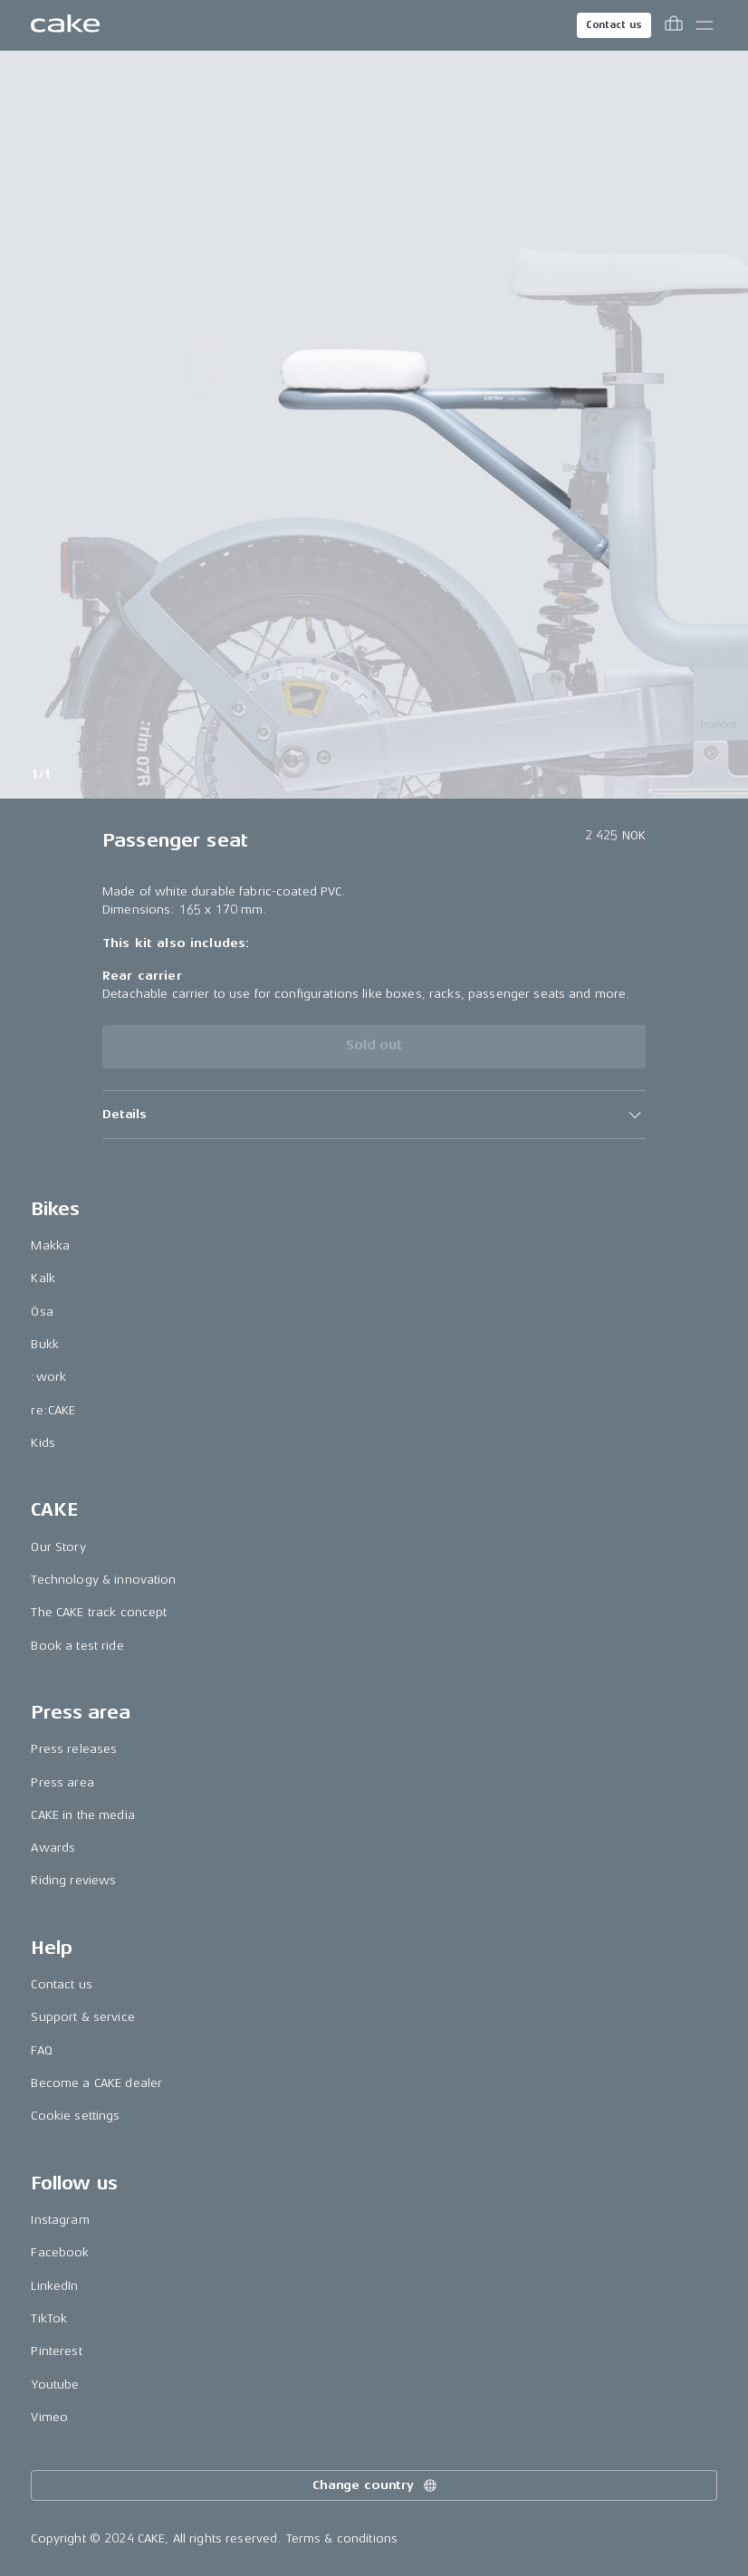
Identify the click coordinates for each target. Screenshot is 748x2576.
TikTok (49, 2318)
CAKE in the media (82, 1815)
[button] (374, 1114)
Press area (62, 1782)
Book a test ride (77, 1645)
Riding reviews (73, 1880)
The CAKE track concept (99, 1612)
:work (48, 1377)
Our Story (58, 1547)
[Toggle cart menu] (673, 25)
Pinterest (56, 2351)
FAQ (41, 2050)
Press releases (74, 1749)
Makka (50, 1245)
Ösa (42, 1311)
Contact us (614, 25)
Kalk (43, 1278)
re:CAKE (53, 1410)
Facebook (60, 2252)
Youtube (55, 2384)
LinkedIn (54, 2286)
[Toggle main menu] (704, 25)
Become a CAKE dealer (96, 2083)
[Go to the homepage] (65, 25)
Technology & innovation (103, 1579)
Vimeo (49, 2417)
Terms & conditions (342, 2538)
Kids (43, 1443)
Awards (53, 1847)
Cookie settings (75, 2115)
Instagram (60, 2219)
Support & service (82, 2017)
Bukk (45, 1344)
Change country (375, 2485)
